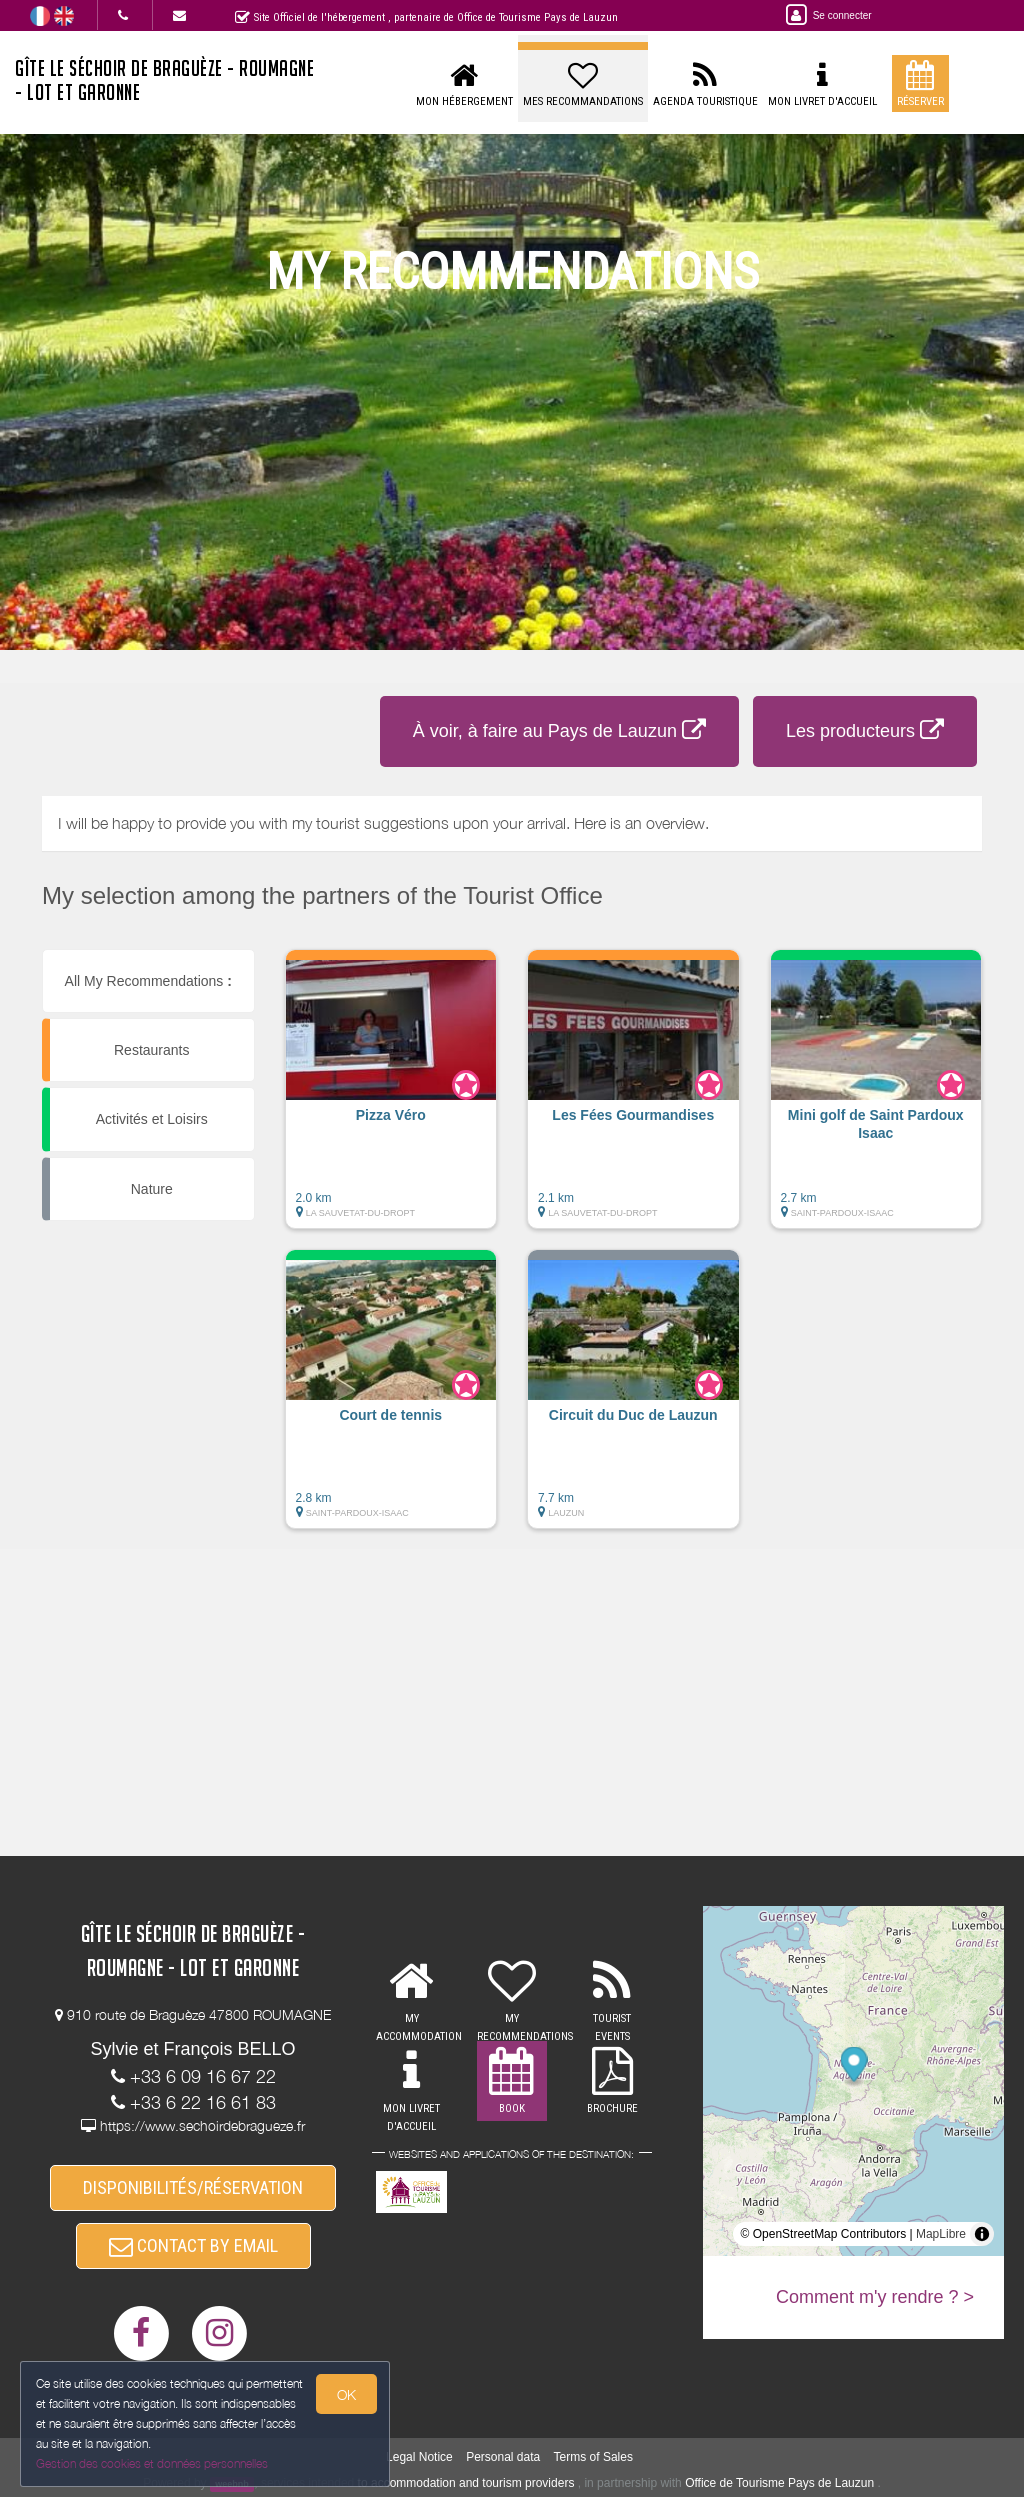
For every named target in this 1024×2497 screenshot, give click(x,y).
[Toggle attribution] (982, 2234)
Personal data (503, 2457)
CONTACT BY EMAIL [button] (193, 2245)
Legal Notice (419, 2457)
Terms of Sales (593, 2457)
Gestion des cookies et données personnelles (152, 2463)
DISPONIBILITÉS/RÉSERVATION (193, 2187)
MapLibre (941, 2234)
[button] (391, 1099)
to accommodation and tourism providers (466, 2483)
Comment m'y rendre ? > (875, 2297)
